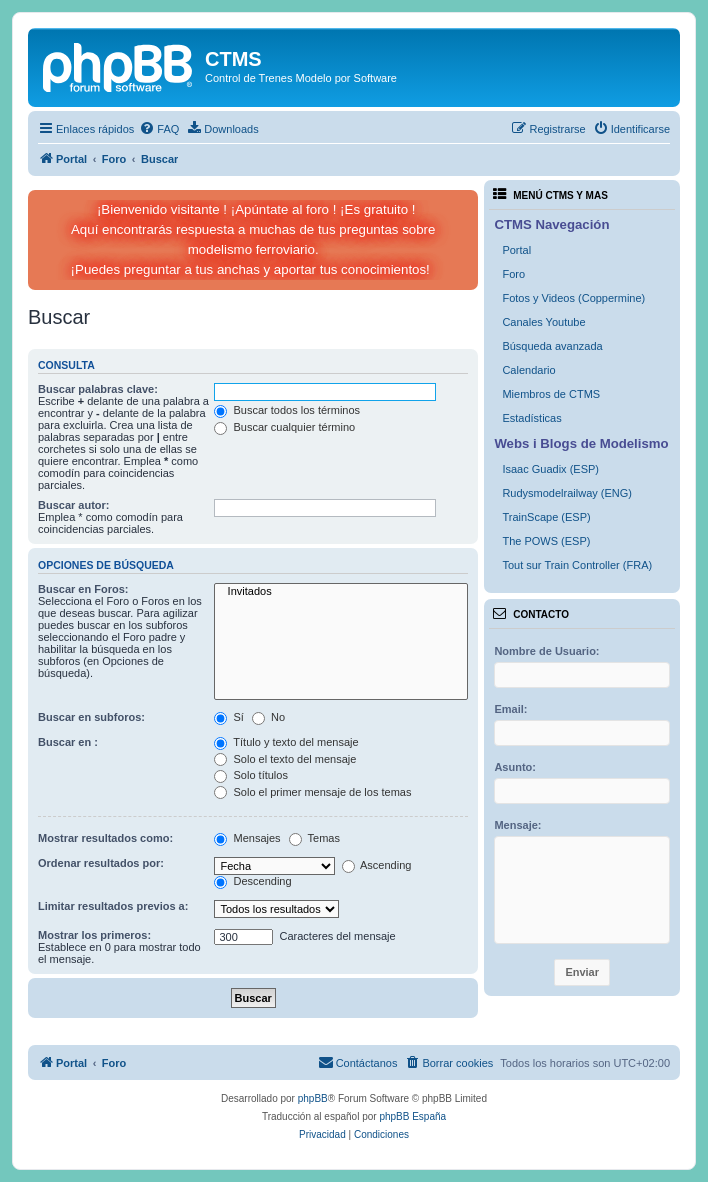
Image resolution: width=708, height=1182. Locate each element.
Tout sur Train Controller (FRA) (577, 565)
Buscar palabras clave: (98, 389)
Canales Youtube (543, 322)
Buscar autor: (74, 505)
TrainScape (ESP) (546, 517)
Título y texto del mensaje (286, 742)
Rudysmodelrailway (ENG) (567, 493)
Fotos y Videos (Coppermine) (573, 298)
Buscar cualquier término (284, 427)
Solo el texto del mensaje (285, 759)
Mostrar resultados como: (105, 838)
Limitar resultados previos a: (113, 906)
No (268, 717)
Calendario (528, 370)
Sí (228, 717)
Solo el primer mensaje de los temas (312, 792)
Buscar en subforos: (91, 717)
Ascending (377, 865)
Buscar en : (68, 742)
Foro (513, 274)
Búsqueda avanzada (552, 346)
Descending (252, 881)
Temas (314, 838)
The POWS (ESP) (546, 541)
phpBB (313, 1098)
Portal (516, 250)
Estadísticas (531, 418)
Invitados (341, 592)
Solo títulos (250, 775)
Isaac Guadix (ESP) (550, 469)
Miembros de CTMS (551, 394)
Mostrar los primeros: (94, 935)
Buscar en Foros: (83, 589)
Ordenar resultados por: (101, 863)
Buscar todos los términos (287, 410)
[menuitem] (159, 129)
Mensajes (247, 838)
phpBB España (412, 1116)
